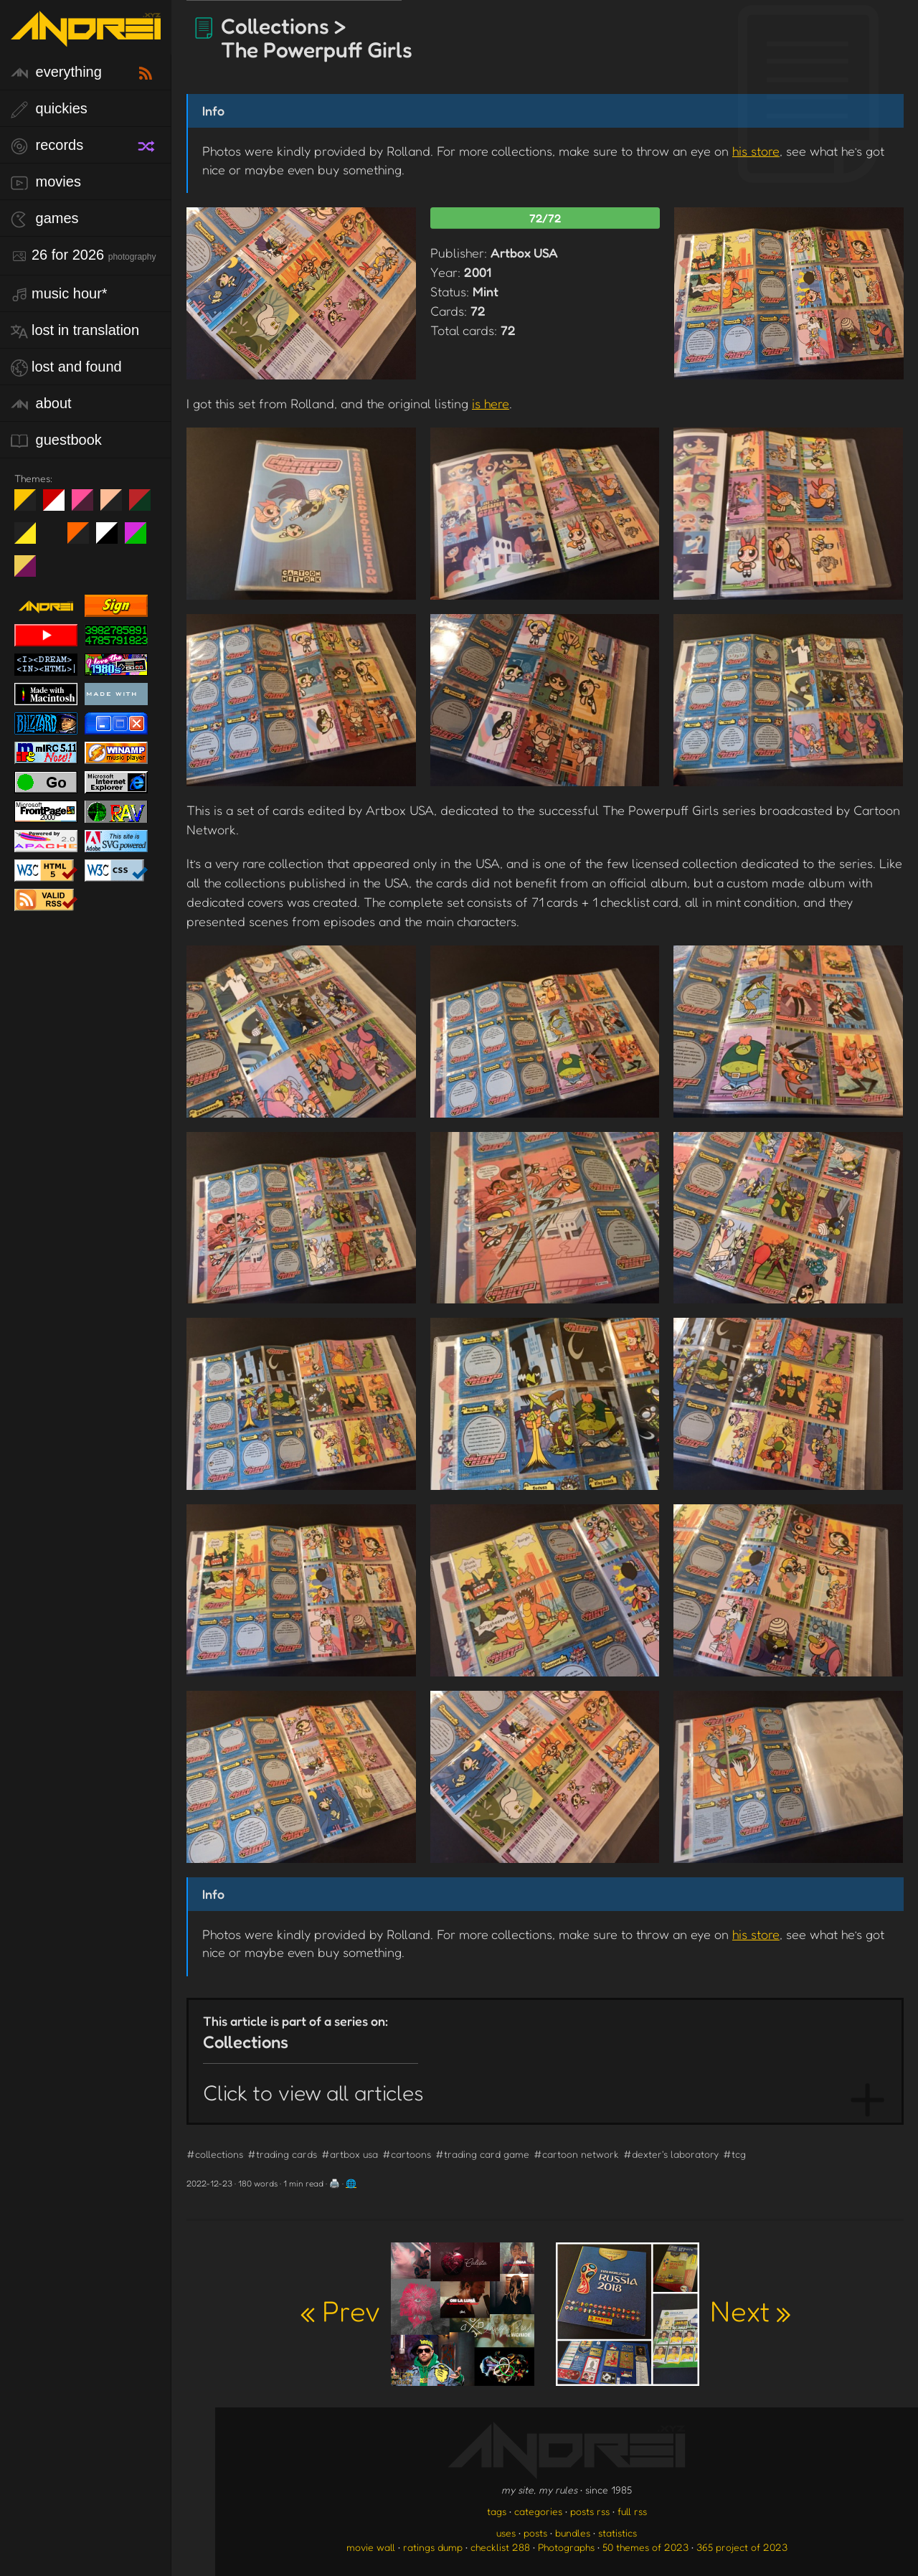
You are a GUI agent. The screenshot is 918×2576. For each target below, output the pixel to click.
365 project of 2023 (741, 2547)
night (30, 506)
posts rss (590, 2511)
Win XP (54, 533)
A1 (141, 539)
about (41, 404)
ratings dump (433, 2547)
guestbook (56, 441)
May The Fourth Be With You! (30, 539)
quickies (49, 109)
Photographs (566, 2547)
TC (30, 572)
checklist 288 (500, 2547)
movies (46, 183)
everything (56, 73)
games (45, 219)
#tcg (734, 2154)
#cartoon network (576, 2154)
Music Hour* (59, 294)
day (59, 506)
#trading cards (282, 2154)
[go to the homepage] (86, 37)
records (47, 146)
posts (535, 2533)
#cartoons (406, 2154)
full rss (632, 2511)
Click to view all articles (313, 2092)
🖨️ (334, 2183)
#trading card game (482, 2154)
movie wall (370, 2547)
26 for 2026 (83, 256)
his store (756, 151)
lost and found (66, 368)
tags (496, 2511)
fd (87, 506)
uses (506, 2533)
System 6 (112, 539)
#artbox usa (349, 2154)
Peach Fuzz (116, 506)
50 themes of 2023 (645, 2547)
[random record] (148, 144)
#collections (214, 2154)
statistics (617, 2533)
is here (490, 403)
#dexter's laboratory (671, 2154)
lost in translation (75, 331)
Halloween (83, 539)
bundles (572, 2533)
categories (538, 2511)
